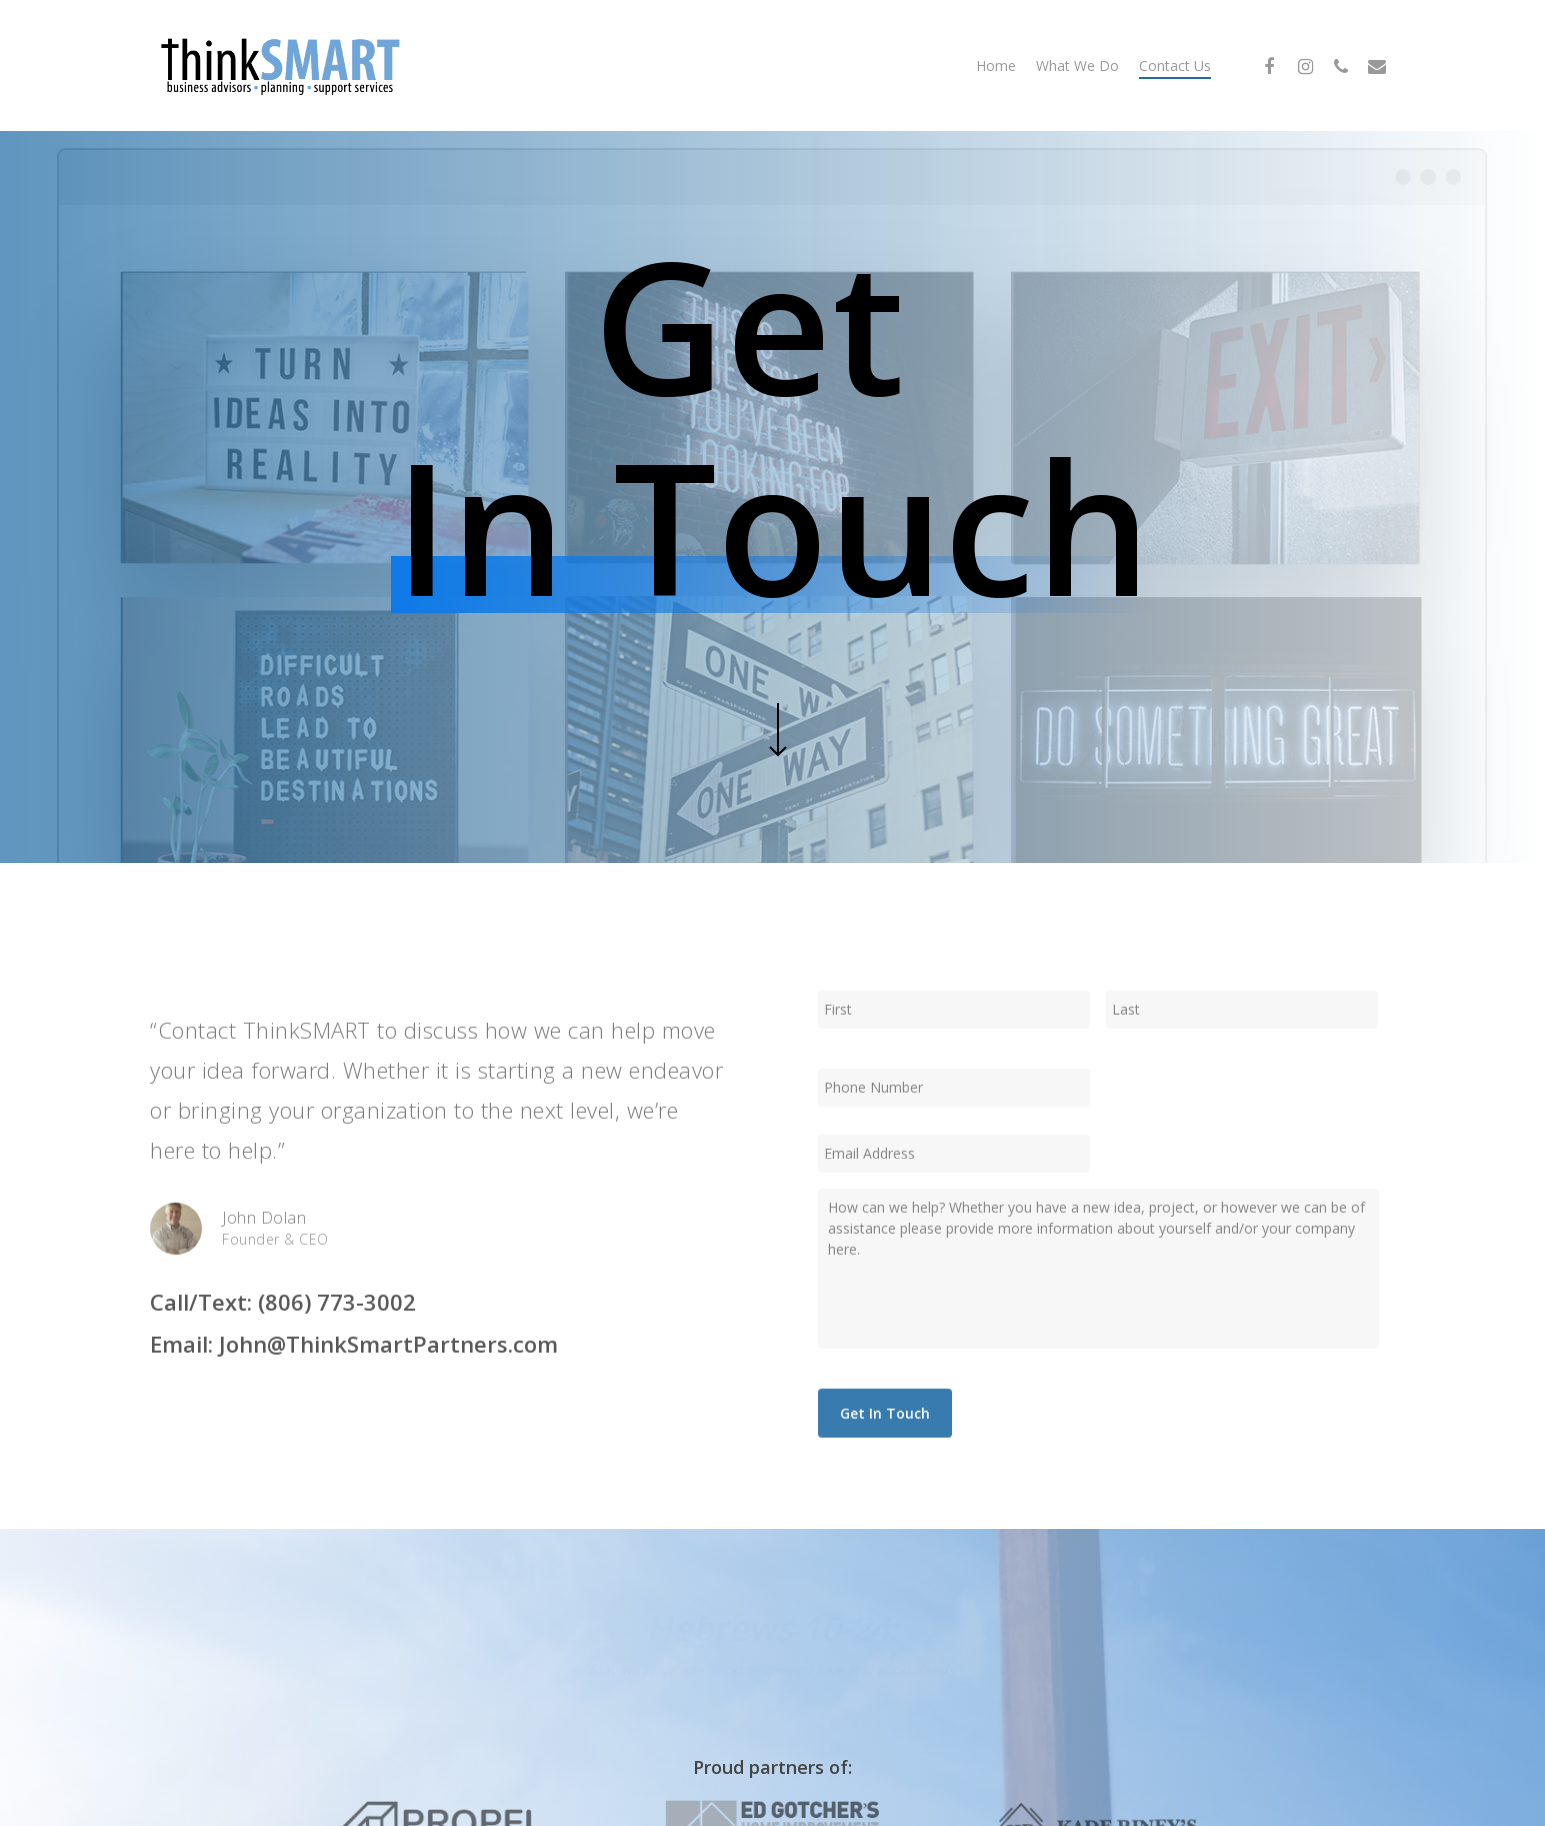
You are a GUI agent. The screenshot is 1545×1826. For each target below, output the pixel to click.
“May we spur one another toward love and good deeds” (772, 1669)
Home (996, 65)
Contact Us (1175, 65)
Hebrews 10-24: (772, 1628)
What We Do (1077, 65)
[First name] (954, 1036)
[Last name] (1242, 1036)
